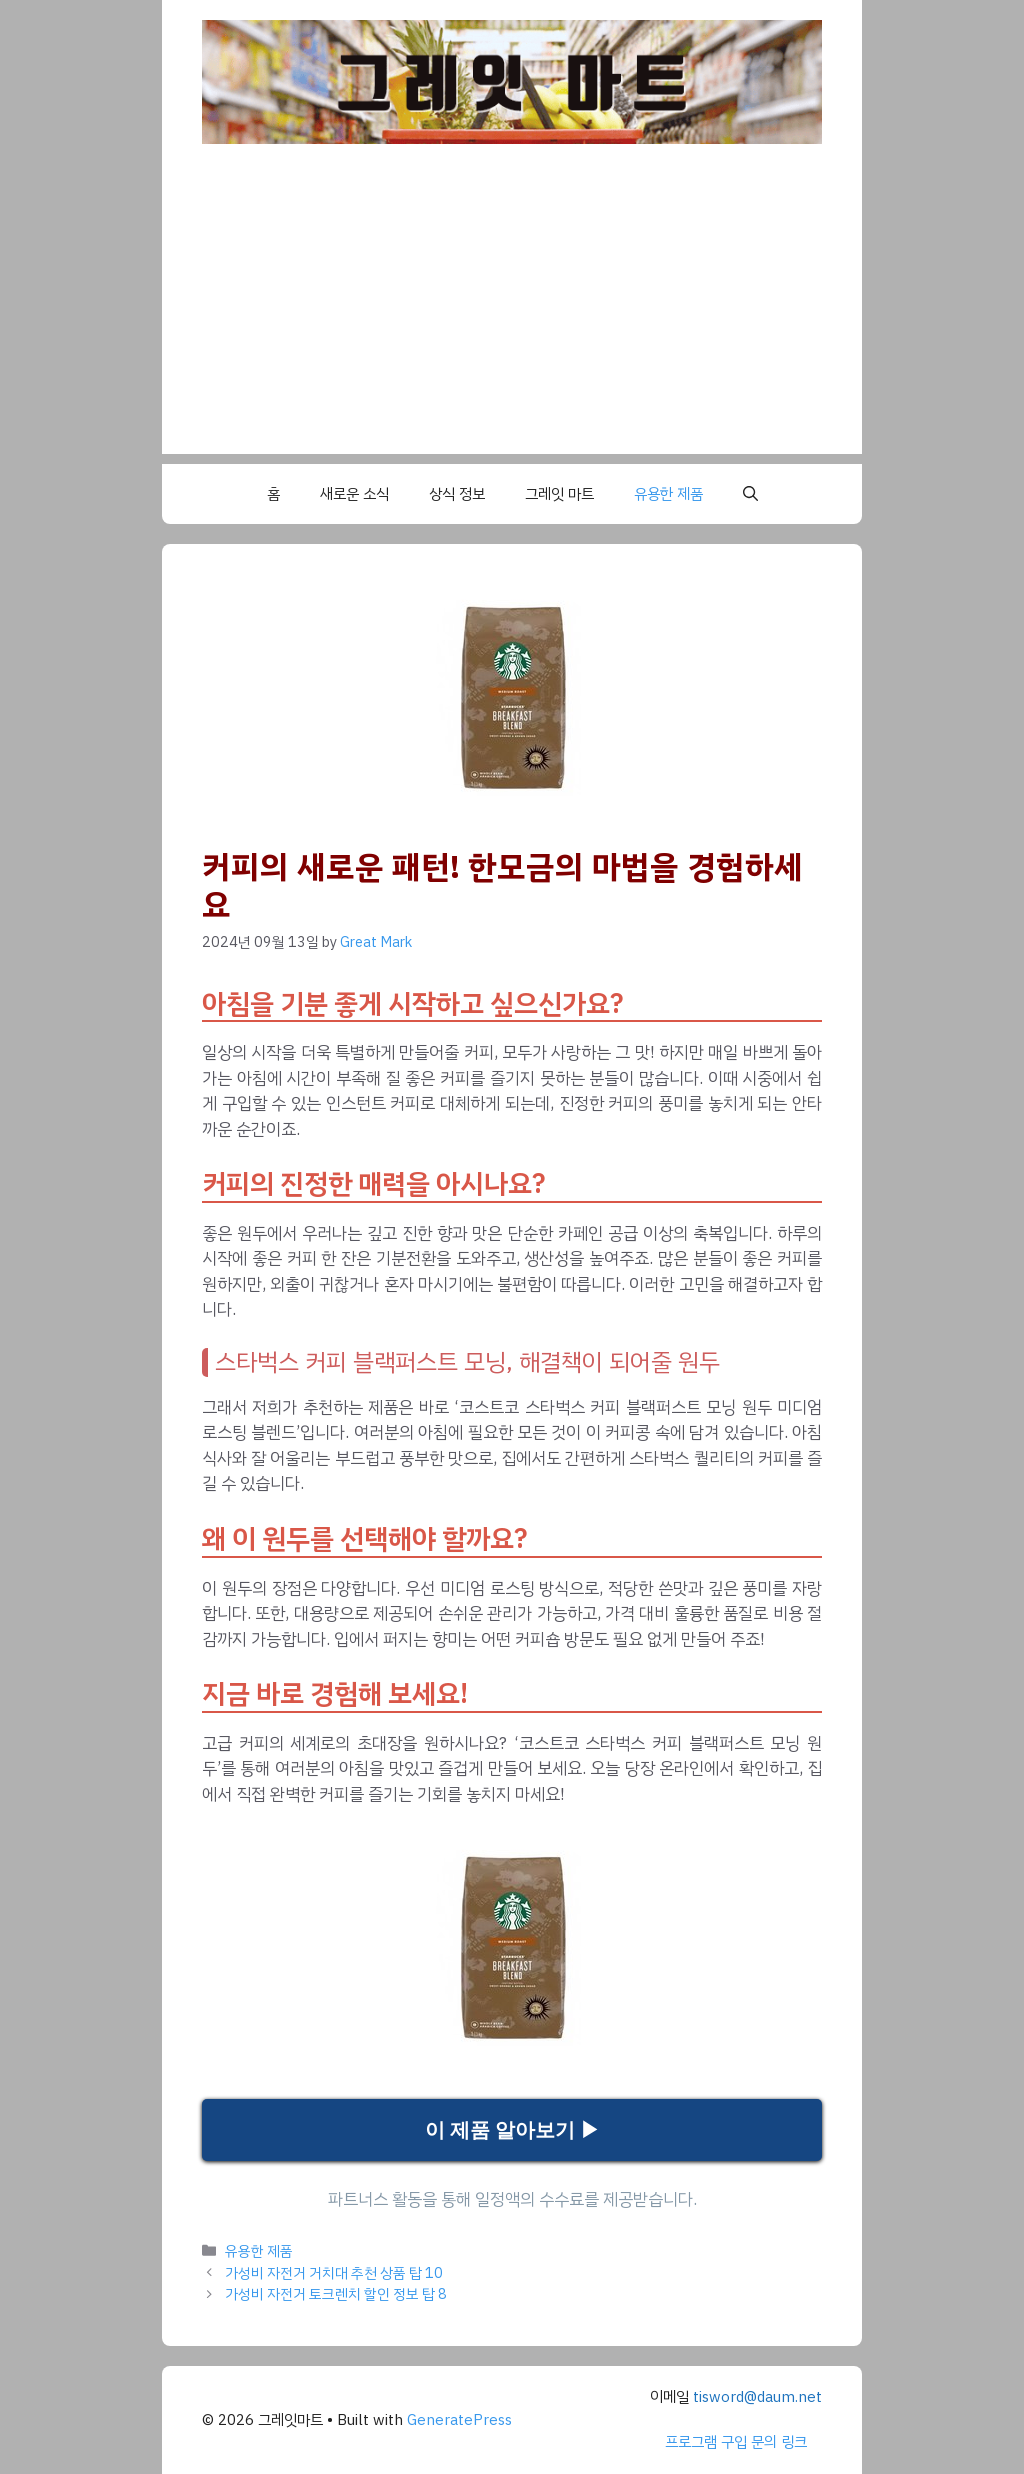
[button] (750, 494)
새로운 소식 (354, 494)
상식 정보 (457, 494)
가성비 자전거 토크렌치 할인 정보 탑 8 (336, 2294)
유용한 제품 (668, 494)
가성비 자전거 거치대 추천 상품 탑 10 (334, 2273)
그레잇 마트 (559, 494)
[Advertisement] (512, 314)
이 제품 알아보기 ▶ (512, 2130)
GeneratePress (459, 2420)
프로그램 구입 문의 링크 (736, 2442)
